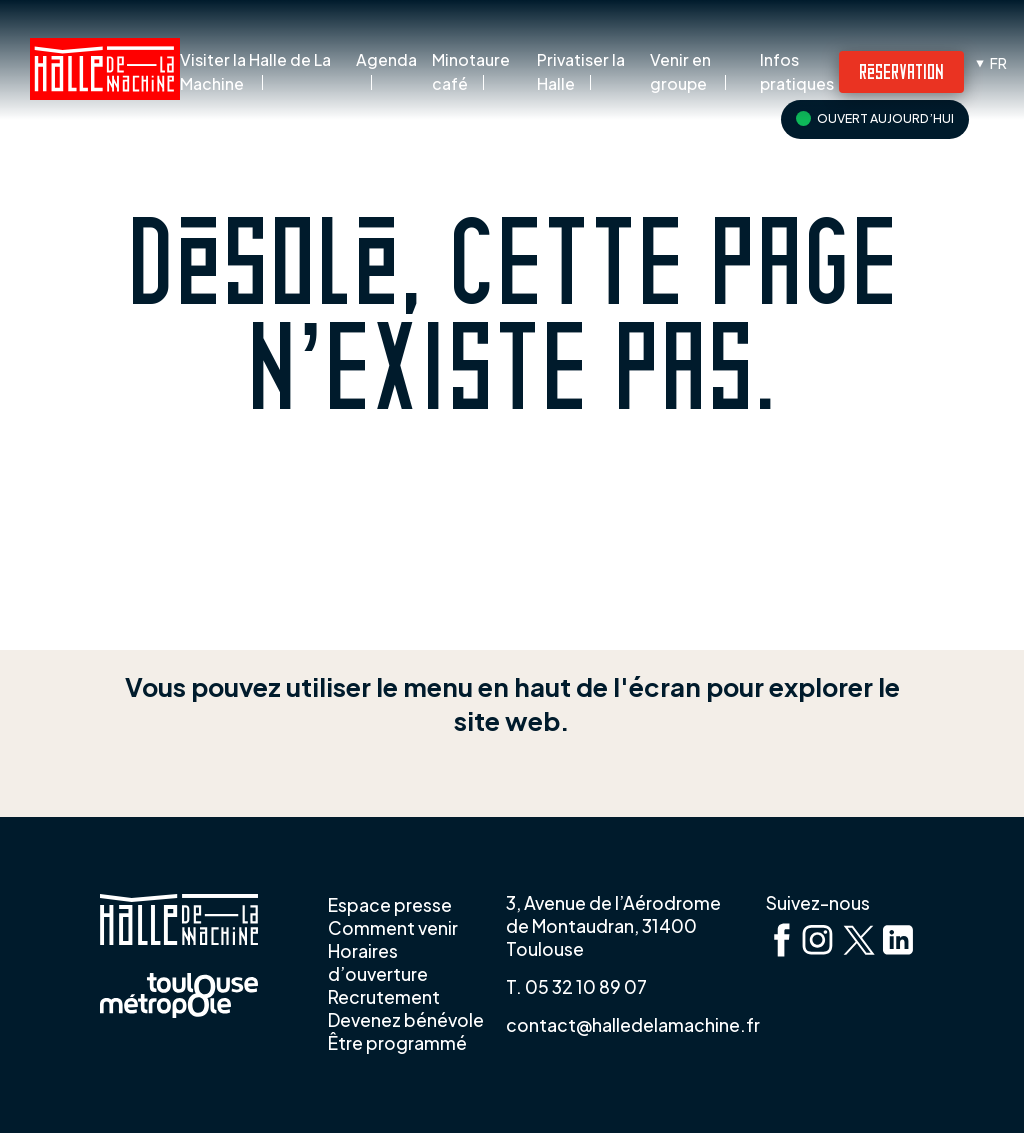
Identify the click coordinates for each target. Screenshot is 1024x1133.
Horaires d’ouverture (378, 962)
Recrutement (384, 997)
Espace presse (390, 905)
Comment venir (393, 928)
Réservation (901, 70)
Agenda (386, 60)
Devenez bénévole (406, 1020)
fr (998, 63)
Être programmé (397, 1043)
